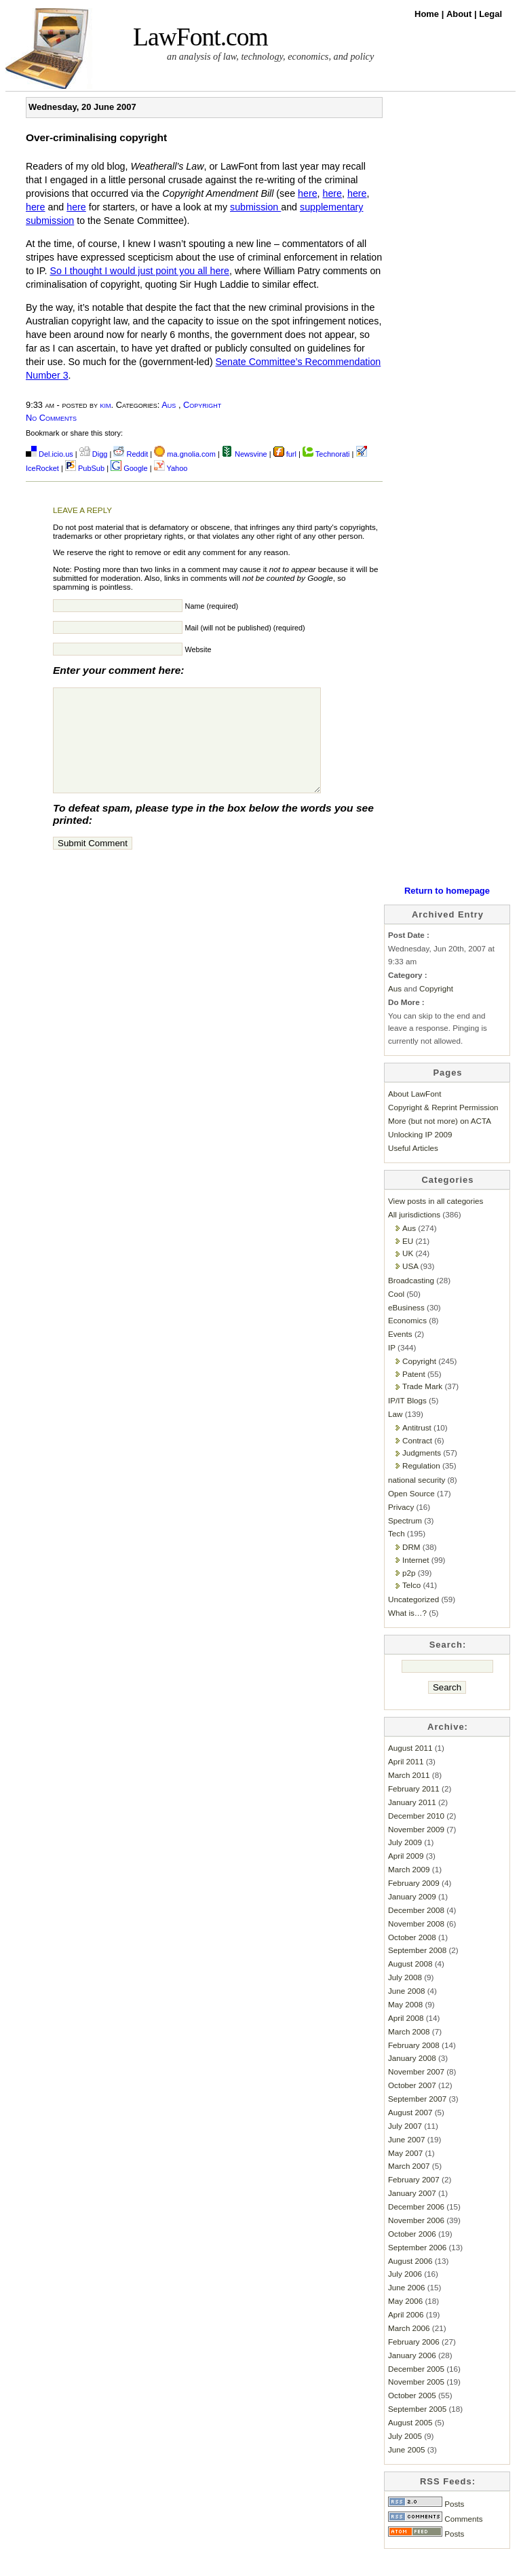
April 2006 (406, 2334)
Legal (490, 14)
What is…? (407, 1633)
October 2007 (412, 2105)
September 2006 (417, 2267)
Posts (426, 2524)
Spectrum (405, 1540)
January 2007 (412, 2213)
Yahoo (171, 468)
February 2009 (414, 1903)
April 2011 (406, 1781)
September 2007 (417, 2119)
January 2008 (412, 2078)
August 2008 (410, 1984)
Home (428, 14)
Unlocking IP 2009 (420, 1154)
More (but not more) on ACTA (439, 1141)
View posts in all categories (435, 1221)
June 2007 (406, 2159)
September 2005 (417, 2429)
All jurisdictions (414, 1234)
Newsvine (244, 454)
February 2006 (414, 2361)
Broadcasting (411, 1300)
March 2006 (409, 2348)
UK (407, 1273)
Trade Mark (422, 1406)
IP (391, 1367)
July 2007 (405, 2146)
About (460, 14)
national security (416, 1500)
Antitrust (416, 1447)
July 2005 (405, 2456)
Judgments (421, 1473)
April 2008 (406, 2038)
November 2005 (416, 2402)
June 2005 (406, 2469)
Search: (448, 1665)
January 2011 (412, 1822)
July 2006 (405, 2294)
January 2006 (412, 2375)
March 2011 (409, 1795)
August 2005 (410, 2442)
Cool (396, 1314)
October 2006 (412, 2254)
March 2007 (409, 2186)
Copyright (202, 405)
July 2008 (405, 1997)
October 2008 (412, 1957)
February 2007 (414, 2199)
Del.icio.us (49, 454)
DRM (411, 1567)
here (307, 193)
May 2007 (405, 2173)
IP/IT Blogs (407, 1420)
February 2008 (414, 2065)
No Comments (51, 418)
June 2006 (406, 2307)
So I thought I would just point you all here (139, 270)
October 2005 (412, 2415)
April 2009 (406, 1876)
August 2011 (410, 1768)
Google (129, 468)
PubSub (84, 468)
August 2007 (410, 2132)
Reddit (130, 454)
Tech (396, 1553)
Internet (415, 1580)
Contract (417, 1460)
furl (285, 454)
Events (400, 1354)
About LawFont (414, 1114)
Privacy (401, 1527)
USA (410, 1286)
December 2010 (416, 1836)
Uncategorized (413, 1619)
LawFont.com (200, 37)
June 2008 (406, 2011)
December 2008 (416, 1930)
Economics (407, 1340)
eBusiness (406, 1327)
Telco (411, 1605)
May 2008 (405, 2024)
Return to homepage (447, 911)
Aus (168, 405)
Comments (435, 2539)
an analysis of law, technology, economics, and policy (270, 56)
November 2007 (416, 2091)
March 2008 (409, 2051)
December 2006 (416, 2226)
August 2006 (410, 2281)
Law (395, 1434)
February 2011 (414, 1808)
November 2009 (416, 1849)
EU (407, 1261)
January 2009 (412, 1916)
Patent (413, 1394)
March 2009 (409, 1889)
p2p (408, 1593)
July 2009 (405, 1862)
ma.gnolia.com (185, 454)
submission (255, 207)
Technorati (326, 454)
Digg (93, 454)
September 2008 (417, 1970)
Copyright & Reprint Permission (443, 1127)
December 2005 (416, 2389)
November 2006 (416, 2240)
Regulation (421, 1485)
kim (105, 405)
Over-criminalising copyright (96, 137)
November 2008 (416, 1943)
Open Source (411, 1513)
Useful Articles (413, 1168)
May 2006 (405, 2321)
